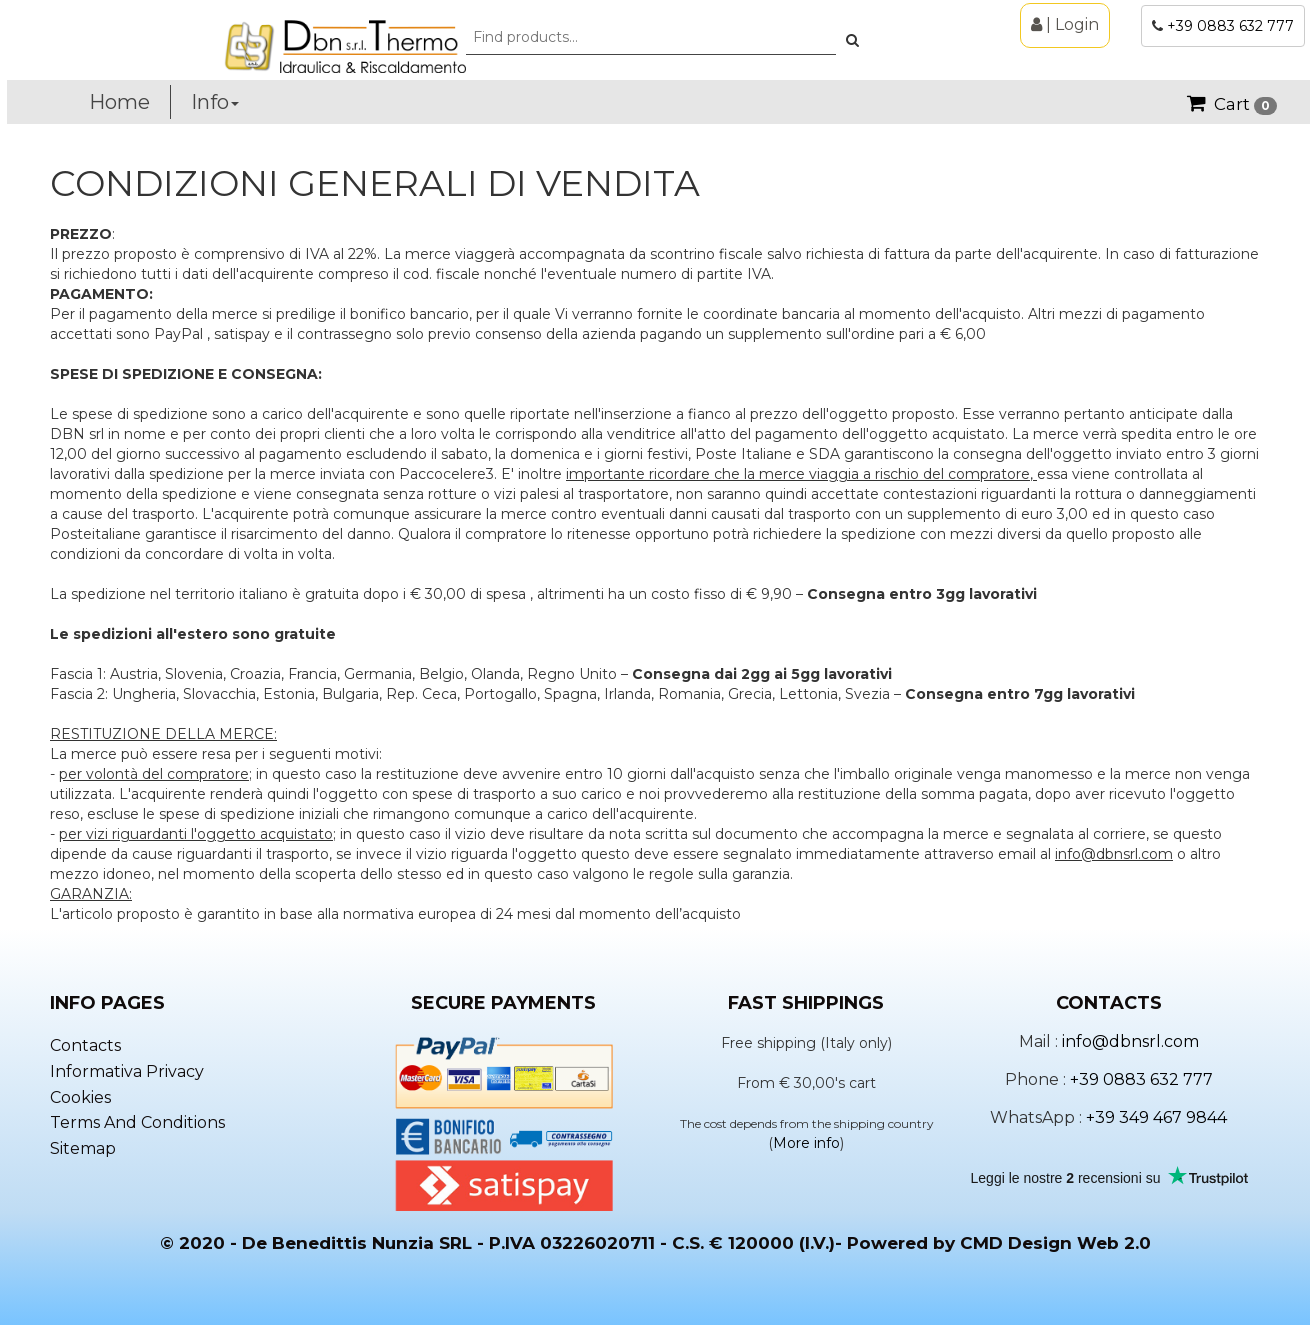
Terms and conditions (137, 1122)
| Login (1065, 24)
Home (119, 102)
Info (215, 102)
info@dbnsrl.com (1130, 1041)
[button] (852, 40)
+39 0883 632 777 (1230, 26)
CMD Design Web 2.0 (1055, 1243)
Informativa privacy (127, 1071)
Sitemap (83, 1148)
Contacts (85, 1045)
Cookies (80, 1097)
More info (806, 1143)
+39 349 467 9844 (1156, 1117)
